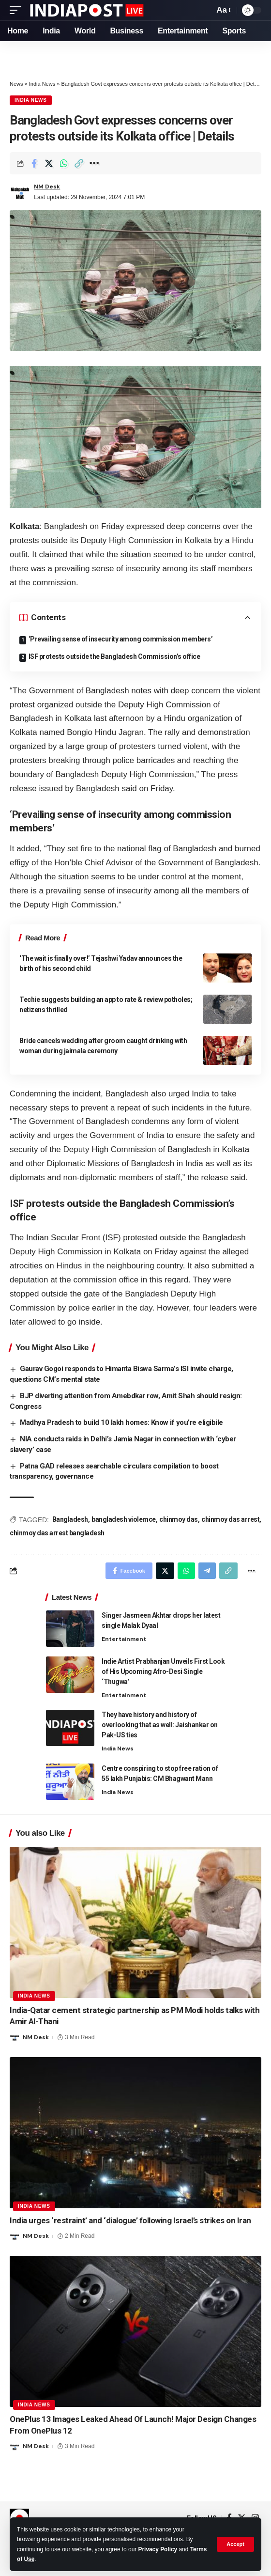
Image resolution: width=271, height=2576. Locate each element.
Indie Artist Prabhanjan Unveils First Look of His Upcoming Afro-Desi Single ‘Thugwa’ (163, 1671)
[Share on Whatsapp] (64, 163)
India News (42, 84)
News (16, 84)
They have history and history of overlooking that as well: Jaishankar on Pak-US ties (160, 1725)
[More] (94, 163)
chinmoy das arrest (230, 1519)
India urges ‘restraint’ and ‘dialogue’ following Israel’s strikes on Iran (130, 2220)
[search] (204, 10)
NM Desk (47, 186)
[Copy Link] (79, 163)
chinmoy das (178, 1519)
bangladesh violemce (123, 1519)
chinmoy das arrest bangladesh (57, 1533)
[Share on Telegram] (207, 1570)
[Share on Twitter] (49, 163)
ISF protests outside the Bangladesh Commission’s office (114, 656)
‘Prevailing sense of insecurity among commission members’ (121, 639)
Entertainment (124, 1639)
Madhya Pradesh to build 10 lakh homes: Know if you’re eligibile (121, 1422)
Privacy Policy (158, 2549)
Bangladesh (70, 1519)
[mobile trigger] (18, 10)
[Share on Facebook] (34, 163)
